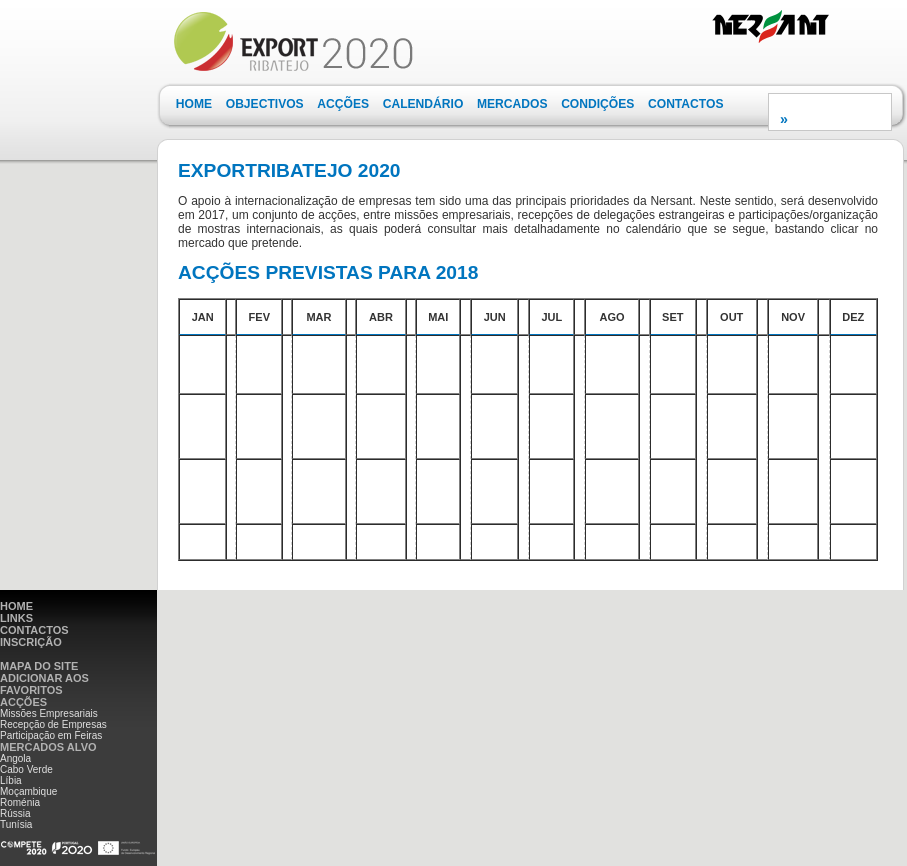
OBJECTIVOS (265, 104)
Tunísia (16, 824)
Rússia (15, 813)
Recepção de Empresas (53, 724)
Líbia (11, 780)
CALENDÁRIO (423, 104)
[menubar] (449, 104)
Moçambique (28, 791)
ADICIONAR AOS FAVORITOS (44, 684)
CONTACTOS (685, 104)
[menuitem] (194, 104)
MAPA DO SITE (39, 666)
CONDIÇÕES (597, 104)
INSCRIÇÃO (31, 642)
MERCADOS (512, 104)
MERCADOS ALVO (48, 747)
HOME (194, 104)
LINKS (16, 618)
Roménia (20, 802)
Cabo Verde (26, 769)
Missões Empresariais (49, 713)
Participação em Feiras (51, 735)
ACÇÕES (343, 104)
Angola (15, 758)
